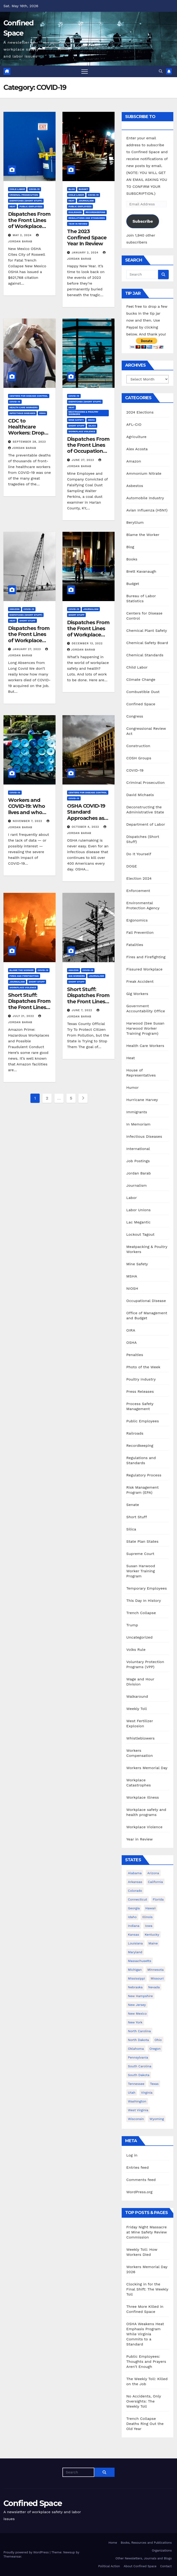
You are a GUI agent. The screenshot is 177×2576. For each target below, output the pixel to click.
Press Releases (140, 1391)
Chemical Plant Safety (146, 630)
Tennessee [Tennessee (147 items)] (136, 2084)
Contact (166, 2566)
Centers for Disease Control (28, 396)
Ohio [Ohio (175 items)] (158, 2040)
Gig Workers (76, 976)
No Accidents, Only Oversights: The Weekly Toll (143, 2401)
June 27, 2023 (83, 460)
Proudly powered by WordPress (26, 2552)
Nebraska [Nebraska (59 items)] (135, 1987)
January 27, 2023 (27, 649)
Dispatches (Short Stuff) (25, 200)
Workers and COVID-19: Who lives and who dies (26, 809)
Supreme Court (140, 1553)
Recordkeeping (95, 212)
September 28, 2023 (29, 441)
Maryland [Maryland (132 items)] (135, 1952)
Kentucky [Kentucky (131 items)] (152, 1934)
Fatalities (134, 945)
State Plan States (142, 1541)
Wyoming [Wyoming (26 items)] (157, 2119)
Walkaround (137, 1696)
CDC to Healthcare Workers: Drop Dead (26, 430)
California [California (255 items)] (155, 1882)
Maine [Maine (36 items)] (153, 1943)
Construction (138, 746)
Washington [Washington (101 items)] (137, 2101)
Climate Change (140, 679)
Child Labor (17, 189)
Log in (131, 2155)
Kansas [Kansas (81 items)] (133, 1934)
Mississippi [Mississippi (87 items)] (136, 1978)
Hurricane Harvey (142, 1100)
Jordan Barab (22, 448)
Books (131, 559)
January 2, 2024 (86, 252)
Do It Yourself (138, 854)
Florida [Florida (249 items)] (158, 1899)
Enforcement (138, 890)
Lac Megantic (138, 1222)
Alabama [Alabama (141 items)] (135, 1873)
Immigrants (136, 1112)
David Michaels (140, 795)
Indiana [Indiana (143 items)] (133, 1926)
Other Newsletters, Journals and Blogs (143, 2558)
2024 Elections (139, 412)
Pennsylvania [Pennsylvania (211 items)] (138, 2057)
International (138, 1149)
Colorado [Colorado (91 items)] (135, 1890)
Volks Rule (135, 1649)
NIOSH (132, 1288)
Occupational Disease (146, 1301)
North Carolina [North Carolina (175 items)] (139, 2031)
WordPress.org (139, 2192)
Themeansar (12, 2556)
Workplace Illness (142, 1797)
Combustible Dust (142, 692)
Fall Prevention (140, 932)
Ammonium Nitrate (143, 473)
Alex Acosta (137, 449)
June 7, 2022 (82, 1010)
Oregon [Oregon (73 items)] (154, 2048)
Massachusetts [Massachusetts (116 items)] (139, 1961)
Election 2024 (139, 878)
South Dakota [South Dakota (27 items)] (138, 2075)
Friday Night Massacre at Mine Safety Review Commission (146, 2232)
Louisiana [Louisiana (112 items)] (135, 1943)
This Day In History (143, 1600)
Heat (12, 206)
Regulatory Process (143, 1475)
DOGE (131, 866)
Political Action (109, 2566)
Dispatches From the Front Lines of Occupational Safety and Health (88, 451)
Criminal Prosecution (23, 195)
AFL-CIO (134, 424)
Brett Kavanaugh (141, 571)
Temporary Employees (146, 1588)
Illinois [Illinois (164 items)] (147, 1917)
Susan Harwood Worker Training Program (140, 1571)
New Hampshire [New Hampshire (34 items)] (140, 1996)
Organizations (162, 2550)
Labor (131, 1197)
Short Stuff (76, 425)
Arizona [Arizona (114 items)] (153, 1873)
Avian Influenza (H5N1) (147, 510)
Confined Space (140, 704)
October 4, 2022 (86, 826)
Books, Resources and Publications (146, 2542)
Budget (83, 189)
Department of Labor (145, 824)
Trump (132, 1625)
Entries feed (137, 2167)
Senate (132, 1504)
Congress (134, 716)
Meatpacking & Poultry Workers (83, 413)
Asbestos (134, 486)
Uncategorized (139, 1637)
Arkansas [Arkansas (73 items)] (135, 1882)
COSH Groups (138, 758)
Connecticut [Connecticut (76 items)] (137, 1899)
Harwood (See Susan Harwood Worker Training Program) (145, 1028)
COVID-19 (34, 189)
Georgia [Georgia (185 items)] (134, 1908)
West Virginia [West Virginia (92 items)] (138, 2110)
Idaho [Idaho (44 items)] (132, 1917)
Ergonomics (137, 920)
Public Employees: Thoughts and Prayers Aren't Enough (146, 2361)
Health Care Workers (23, 407)
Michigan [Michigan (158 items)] (135, 1969)
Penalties (134, 1355)
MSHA (91, 420)
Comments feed (141, 2180)
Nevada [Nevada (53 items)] (154, 1987)
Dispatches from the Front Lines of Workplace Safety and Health (29, 640)
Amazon (14, 609)
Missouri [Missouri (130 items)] (157, 1978)
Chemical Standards (144, 655)
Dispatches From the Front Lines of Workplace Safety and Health (29, 226)
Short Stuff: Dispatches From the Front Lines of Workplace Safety (88, 1001)
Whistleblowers (140, 1738)
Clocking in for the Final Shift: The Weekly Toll (147, 2289)
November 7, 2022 (28, 821)
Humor (132, 1087)
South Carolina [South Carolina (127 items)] (139, 2066)
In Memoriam (138, 1124)
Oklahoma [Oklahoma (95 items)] (136, 2048)
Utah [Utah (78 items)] (131, 2092)
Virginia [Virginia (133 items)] (147, 2092)
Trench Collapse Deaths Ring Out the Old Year (145, 2423)
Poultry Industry (141, 1379)
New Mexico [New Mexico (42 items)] (137, 2013)
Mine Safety (76, 420)
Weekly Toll (136, 1708)
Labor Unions (138, 1210)
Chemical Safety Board (147, 643)
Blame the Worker (21, 970)
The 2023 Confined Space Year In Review (86, 237)
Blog (71, 189)
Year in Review (77, 223)
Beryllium (135, 522)
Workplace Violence (81, 431)
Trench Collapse (141, 1613)
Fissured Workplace (144, 969)
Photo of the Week (143, 1367)
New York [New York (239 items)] (135, 2022)
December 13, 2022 (87, 643)
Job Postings (138, 1161)
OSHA (42, 413)
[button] (160, 71)
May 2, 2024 (23, 235)
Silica (92, 425)
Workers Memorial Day (147, 1768)
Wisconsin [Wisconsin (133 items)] (136, 2119)
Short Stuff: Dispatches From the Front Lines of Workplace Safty (29, 1007)
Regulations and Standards (86, 218)
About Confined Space (140, 2566)
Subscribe (143, 221)
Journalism (86, 200)
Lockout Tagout (140, 1234)
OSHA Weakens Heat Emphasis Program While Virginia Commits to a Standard (145, 2334)
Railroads (75, 212)
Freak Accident (139, 981)
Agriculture (136, 437)
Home (113, 2542)
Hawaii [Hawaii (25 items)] (150, 1908)
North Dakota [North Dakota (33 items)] (138, 2040)
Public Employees (30, 206)
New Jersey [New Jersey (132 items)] (137, 2005)
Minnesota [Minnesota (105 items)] (155, 1969)
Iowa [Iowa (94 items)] (148, 1926)
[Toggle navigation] (84, 71)
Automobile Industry (145, 498)
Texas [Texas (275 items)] (154, 2084)
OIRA (130, 1330)
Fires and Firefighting (24, 976)
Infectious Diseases (22, 413)
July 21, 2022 (24, 1016)
